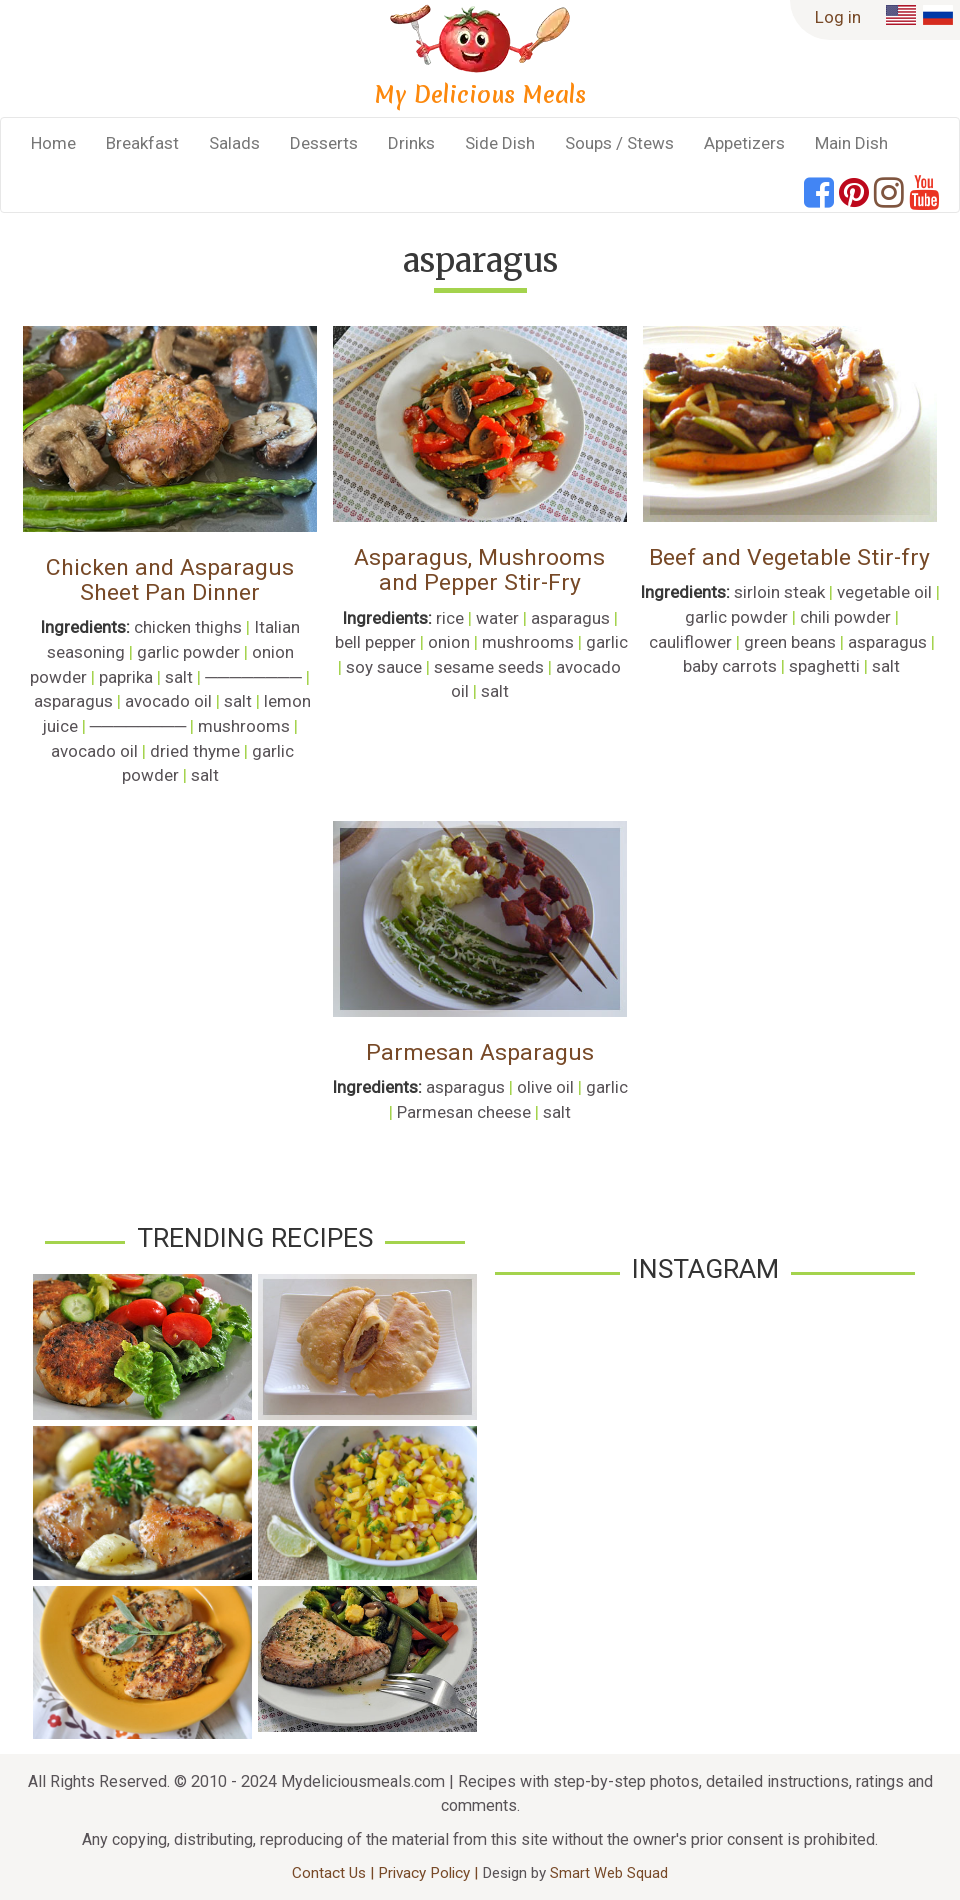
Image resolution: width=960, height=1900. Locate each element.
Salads (234, 143)
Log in (838, 17)
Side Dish (500, 143)
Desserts (324, 143)
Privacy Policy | (430, 1873)
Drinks (411, 143)
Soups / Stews (619, 143)
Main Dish (851, 143)
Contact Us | (335, 1873)
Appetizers (744, 143)
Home (53, 143)
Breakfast (142, 143)
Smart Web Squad (609, 1873)
